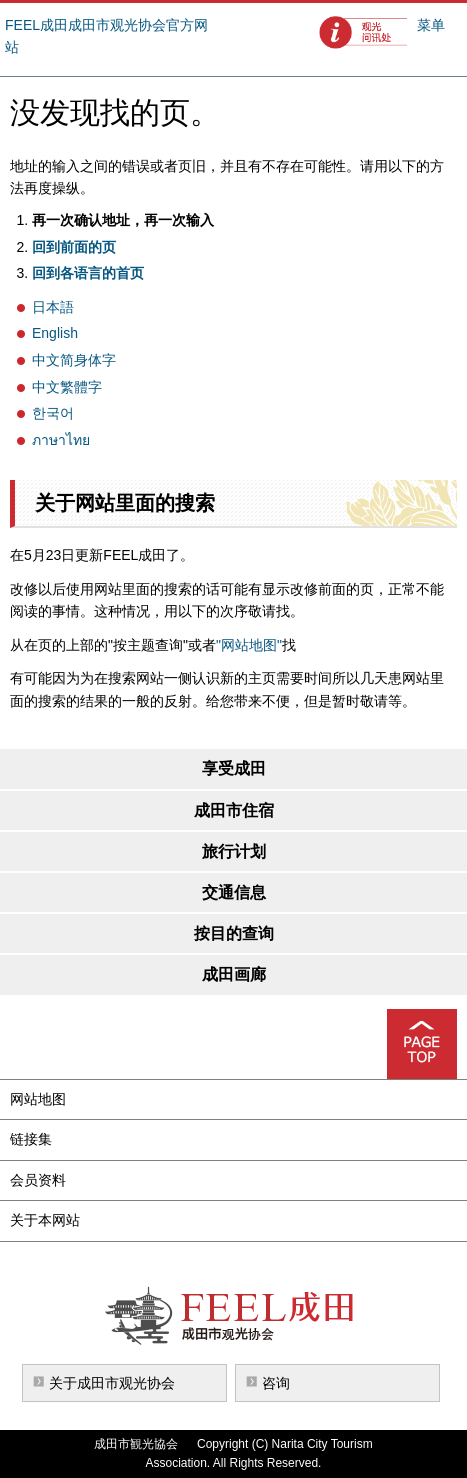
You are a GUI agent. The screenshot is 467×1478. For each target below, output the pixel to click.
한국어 (53, 413)
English (55, 333)
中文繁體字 (67, 387)
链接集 (31, 1139)
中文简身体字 (74, 360)
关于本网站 (45, 1220)
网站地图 (38, 1099)
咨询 (276, 1383)
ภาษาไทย (61, 440)
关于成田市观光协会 (112, 1383)
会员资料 (38, 1180)
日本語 (53, 307)
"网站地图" (249, 645)
